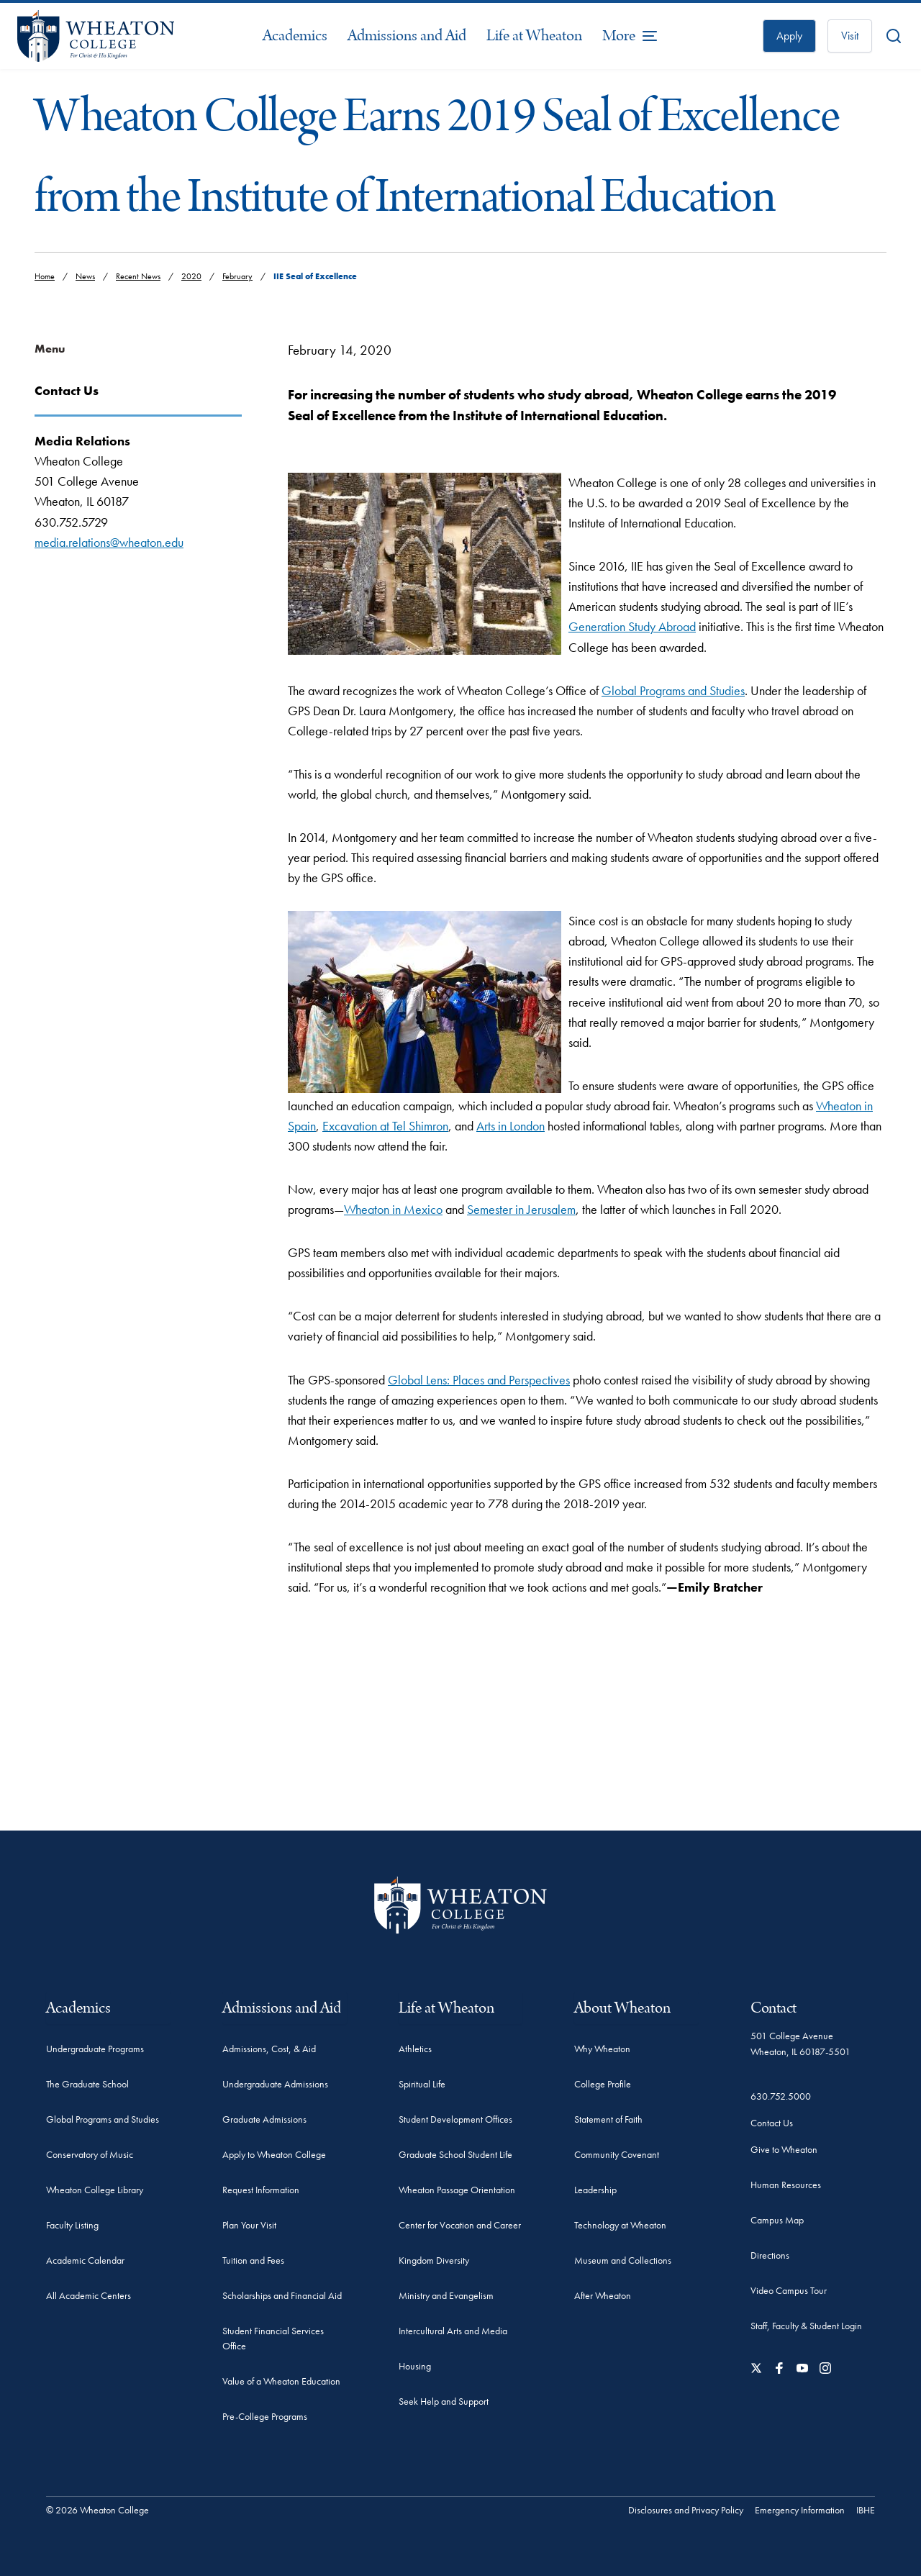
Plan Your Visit (249, 2224)
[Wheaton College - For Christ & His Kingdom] (460, 1905)
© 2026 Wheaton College (97, 2509)
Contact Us (771, 2122)
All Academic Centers (88, 2295)
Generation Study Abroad (632, 626)
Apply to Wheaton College (274, 2154)
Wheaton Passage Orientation (457, 2189)
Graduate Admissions (264, 2119)
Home (45, 276)
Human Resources (785, 2184)
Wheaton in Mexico (393, 1209)
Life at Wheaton (534, 35)
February (237, 276)
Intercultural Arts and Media (453, 2330)
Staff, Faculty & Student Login (806, 2325)
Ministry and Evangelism (446, 2295)
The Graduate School (87, 2083)
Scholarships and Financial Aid (282, 2295)
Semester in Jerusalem (521, 1209)
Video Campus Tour (788, 2290)
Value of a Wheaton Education (281, 2381)
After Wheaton (602, 2295)
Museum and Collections (622, 2260)
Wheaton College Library (94, 2189)
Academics (295, 35)
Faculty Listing (72, 2224)
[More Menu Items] (630, 36)
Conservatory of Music (89, 2154)
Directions (769, 2255)
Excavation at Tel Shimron (385, 1125)
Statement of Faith (608, 2119)
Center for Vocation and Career (460, 2224)
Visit (849, 35)
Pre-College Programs (264, 2416)
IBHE (865, 2509)
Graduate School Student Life (455, 2154)
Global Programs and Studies (673, 690)
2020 (191, 276)
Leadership (595, 2189)
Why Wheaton (602, 2048)
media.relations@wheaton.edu (109, 542)
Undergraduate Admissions (275, 2083)
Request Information (260, 2189)
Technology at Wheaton (620, 2224)
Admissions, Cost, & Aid (269, 2048)
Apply (789, 35)
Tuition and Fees (253, 2260)
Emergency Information (800, 2509)
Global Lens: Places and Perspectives (479, 1379)
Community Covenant (616, 2154)
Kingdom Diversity (434, 2260)
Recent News (138, 276)
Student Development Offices (455, 2119)
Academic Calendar (85, 2260)
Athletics (415, 2048)
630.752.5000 (780, 2096)
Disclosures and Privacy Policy (685, 2509)
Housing (415, 2365)
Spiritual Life (422, 2083)
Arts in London (510, 1125)
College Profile (602, 2083)
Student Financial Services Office (273, 2338)
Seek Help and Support (444, 2401)
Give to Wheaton (783, 2149)
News (85, 276)
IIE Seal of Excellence (315, 276)
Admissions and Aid (407, 35)
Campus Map (777, 2219)
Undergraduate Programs (95, 2048)
